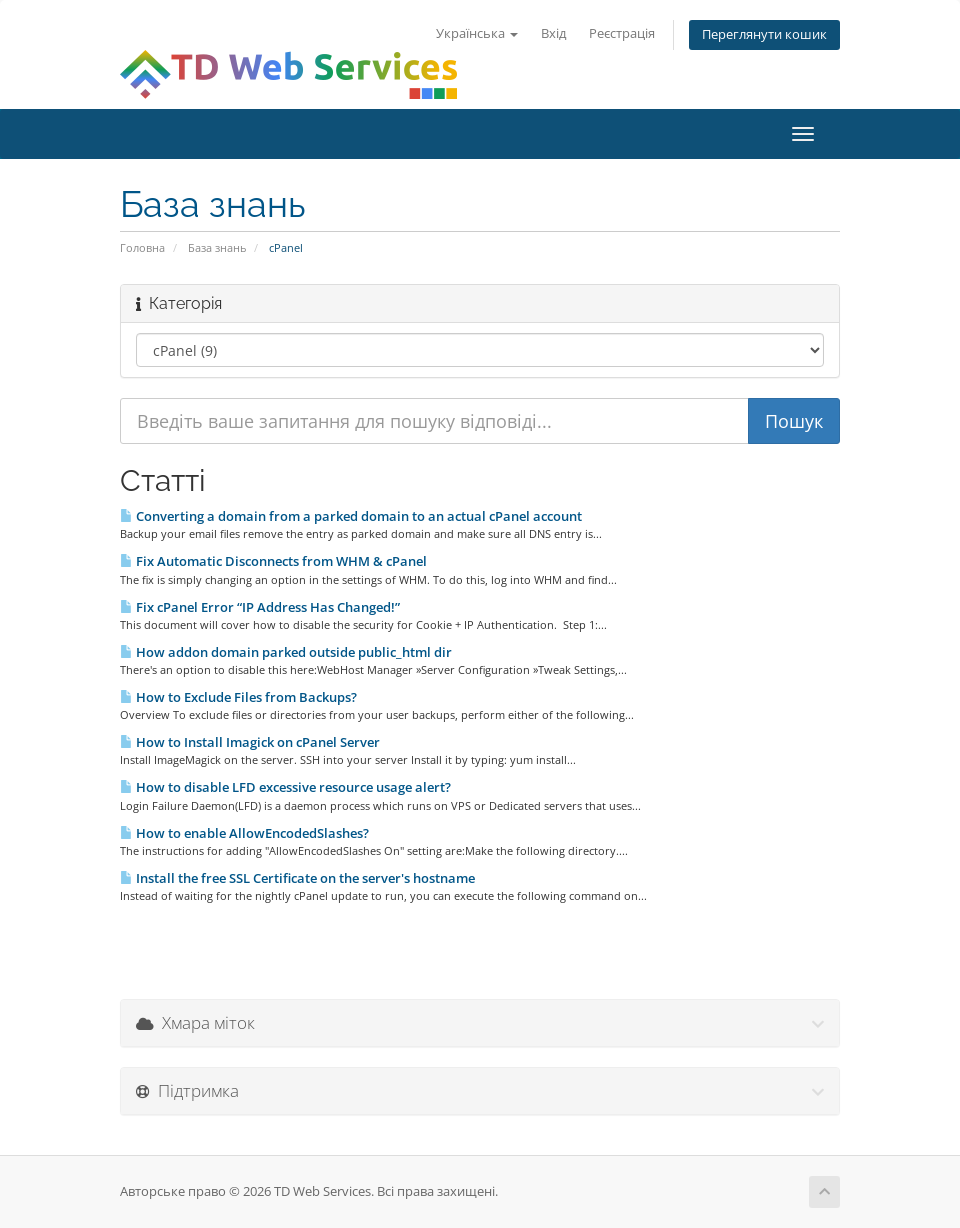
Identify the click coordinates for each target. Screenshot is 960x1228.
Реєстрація (622, 33)
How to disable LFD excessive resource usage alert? (285, 787)
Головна (142, 247)
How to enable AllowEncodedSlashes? (244, 833)
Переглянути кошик (764, 34)
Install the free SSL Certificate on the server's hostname (297, 878)
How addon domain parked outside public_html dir (286, 652)
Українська (477, 33)
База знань (217, 247)
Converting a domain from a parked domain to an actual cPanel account (351, 516)
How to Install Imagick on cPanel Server (250, 742)
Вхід (553, 33)
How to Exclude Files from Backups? (238, 697)
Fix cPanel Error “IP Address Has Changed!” (260, 607)
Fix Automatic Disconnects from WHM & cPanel (273, 561)
